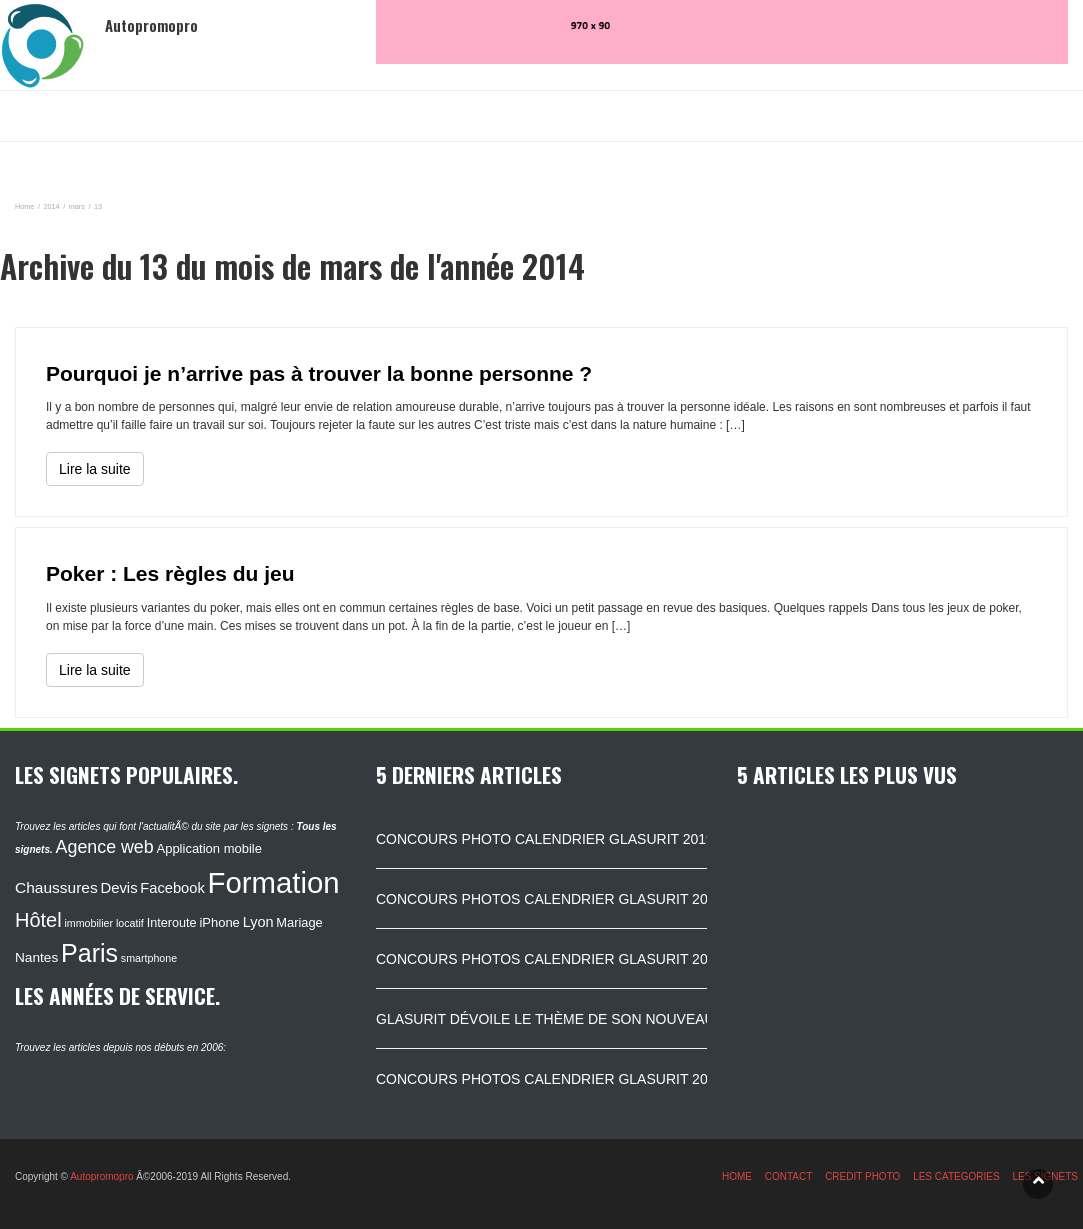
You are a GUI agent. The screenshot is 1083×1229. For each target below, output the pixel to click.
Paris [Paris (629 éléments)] (89, 953)
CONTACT (789, 1176)
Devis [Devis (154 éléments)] (119, 888)
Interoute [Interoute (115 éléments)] (172, 923)
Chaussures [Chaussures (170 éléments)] (56, 887)
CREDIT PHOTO (862, 1176)
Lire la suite (95, 469)
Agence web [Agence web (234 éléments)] (105, 847)
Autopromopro (101, 1176)
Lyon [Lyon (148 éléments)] (258, 922)
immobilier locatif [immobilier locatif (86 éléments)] (103, 923)
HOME (737, 1176)
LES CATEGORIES (956, 1176)
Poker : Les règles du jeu (170, 573)
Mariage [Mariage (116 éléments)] (299, 922)
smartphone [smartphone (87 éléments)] (149, 958)
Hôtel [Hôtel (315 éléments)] (38, 920)
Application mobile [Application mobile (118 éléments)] (209, 848)
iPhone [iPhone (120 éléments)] (219, 922)
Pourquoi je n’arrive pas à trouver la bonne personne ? (319, 373)
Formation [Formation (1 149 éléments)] (274, 882)
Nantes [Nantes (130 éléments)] (36, 957)
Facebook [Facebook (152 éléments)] (172, 888)
